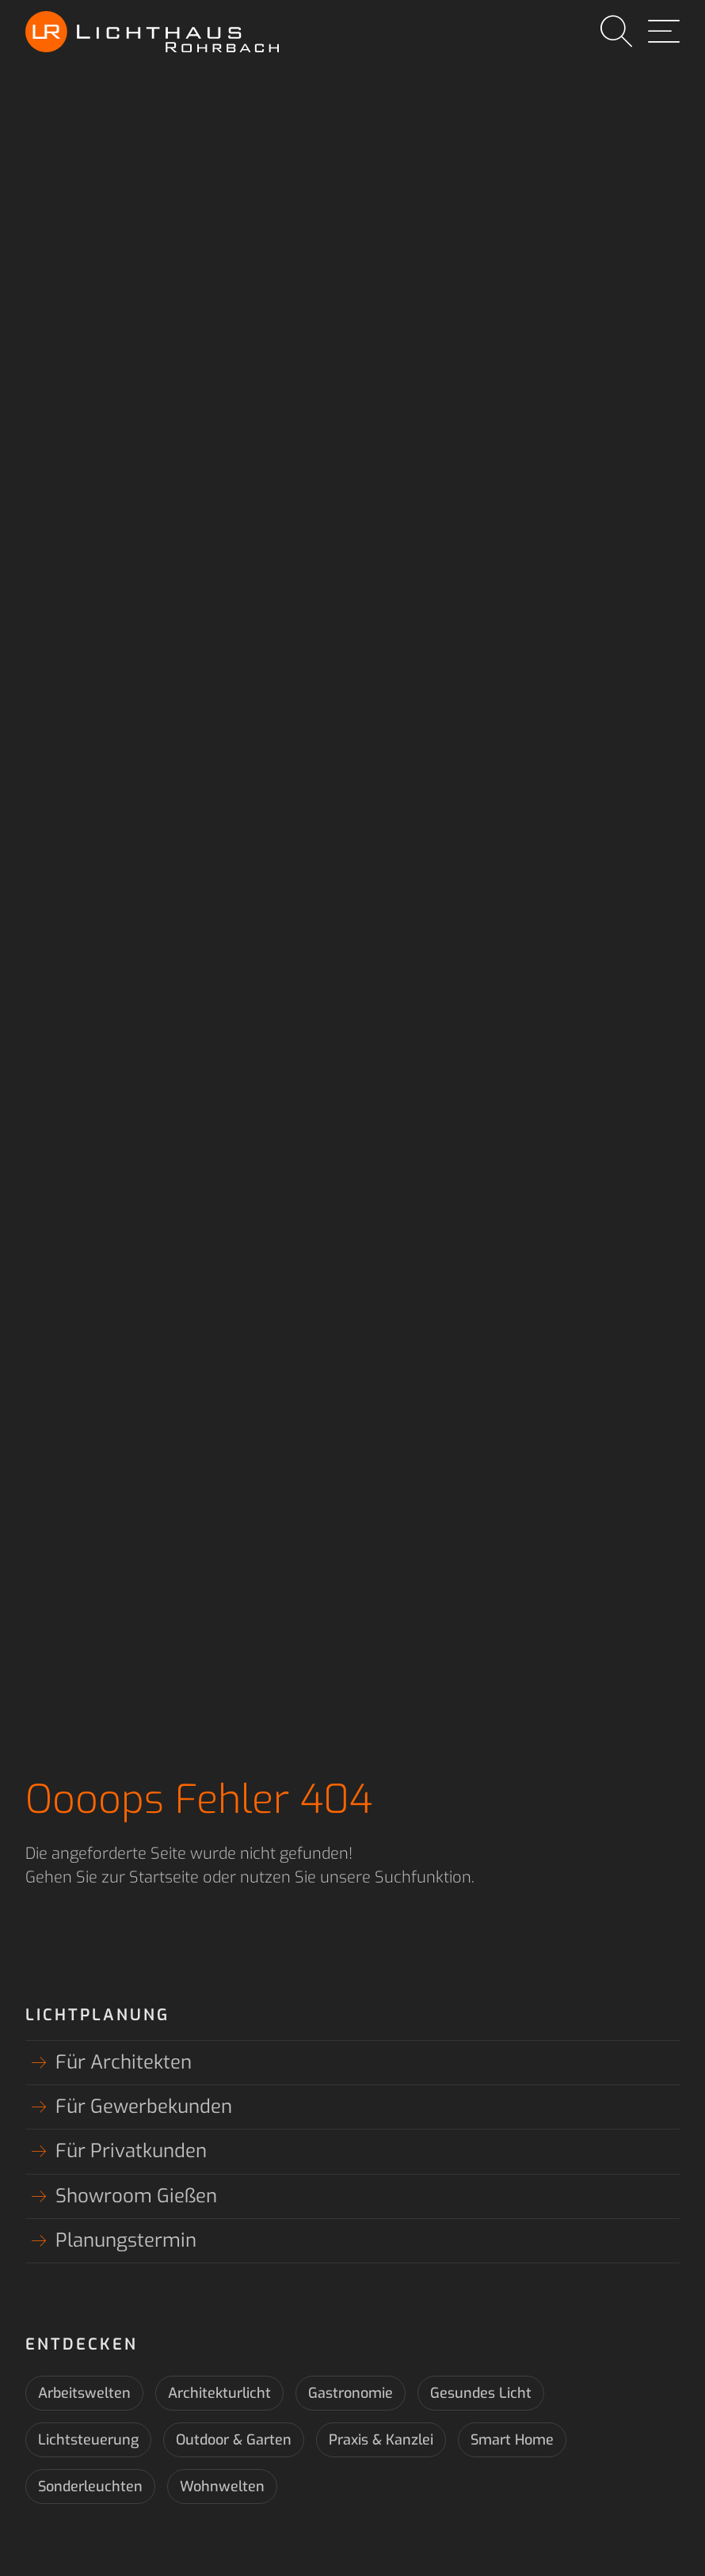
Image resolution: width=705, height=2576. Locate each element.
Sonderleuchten (90, 2486)
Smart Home (512, 2439)
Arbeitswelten (84, 2393)
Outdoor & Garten (234, 2439)
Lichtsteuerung (88, 2439)
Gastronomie (350, 2393)
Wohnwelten (222, 2486)
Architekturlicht (219, 2393)
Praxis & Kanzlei (381, 2439)
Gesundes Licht (481, 2393)
